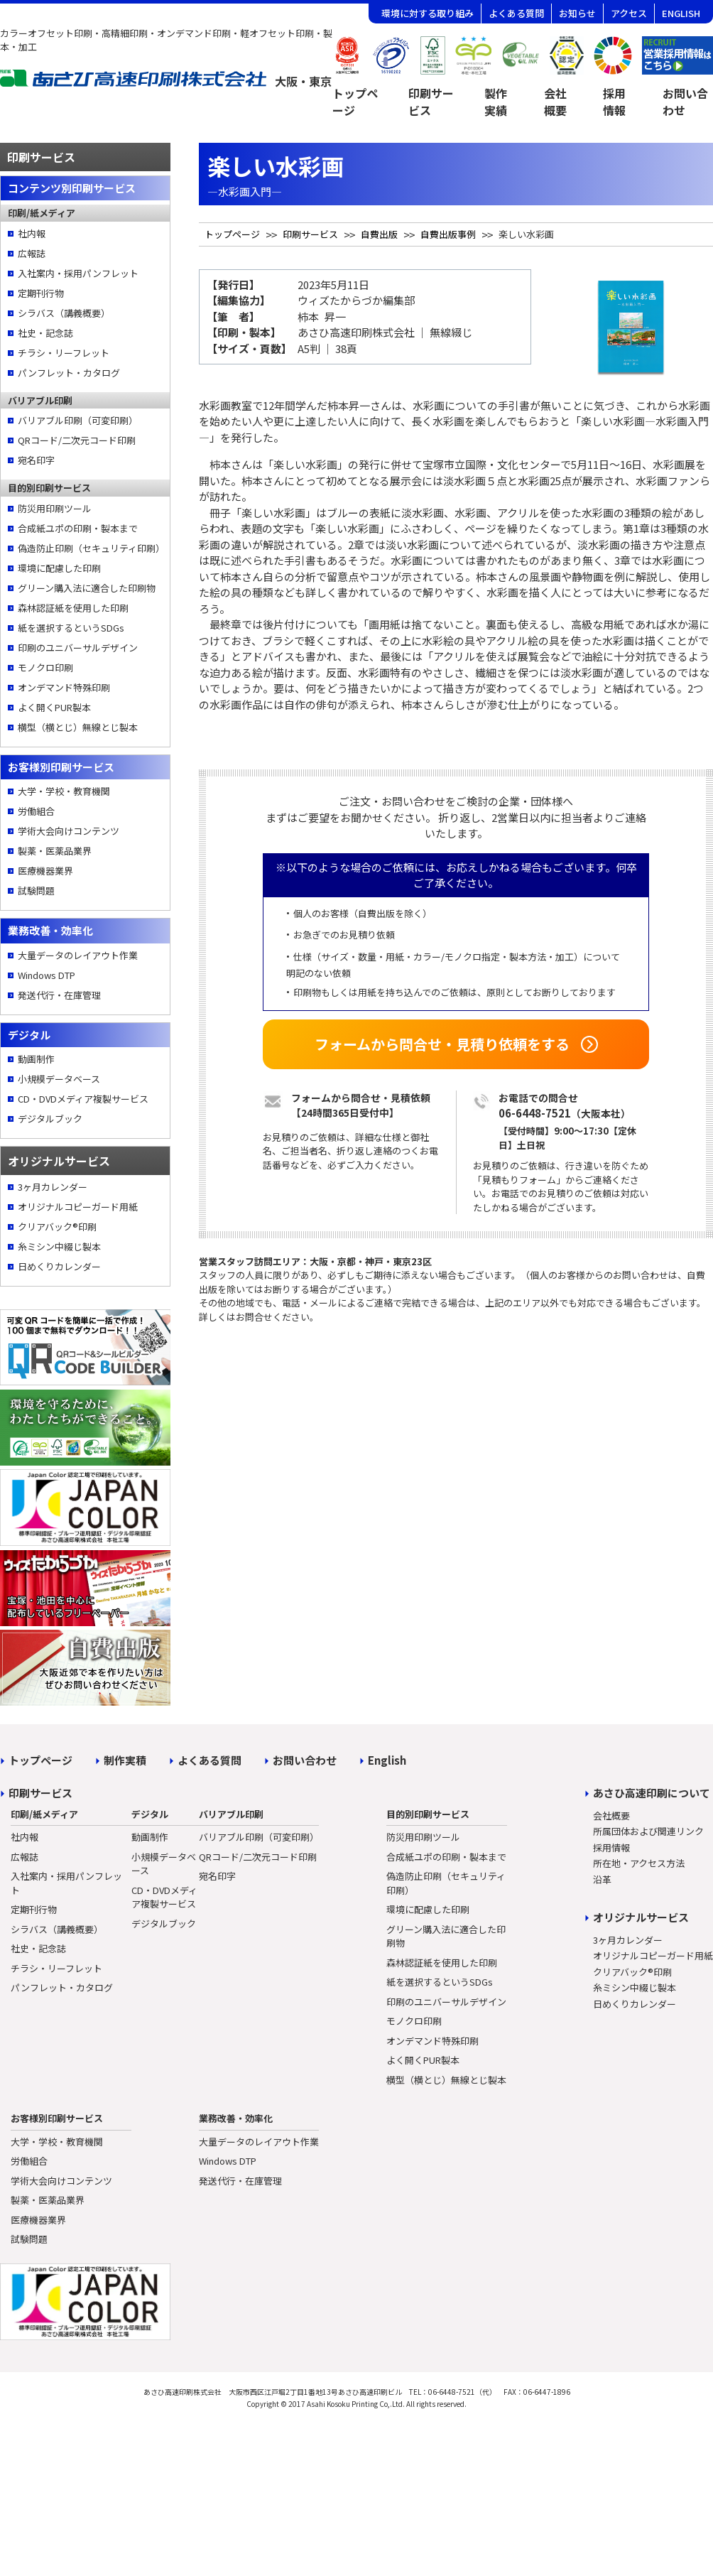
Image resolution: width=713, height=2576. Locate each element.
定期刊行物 (41, 293)
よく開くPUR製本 (54, 707)
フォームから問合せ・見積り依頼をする (442, 1044)
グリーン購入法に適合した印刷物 (87, 588)
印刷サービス (431, 102)
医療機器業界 (45, 870)
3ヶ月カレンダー (52, 1187)
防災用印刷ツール (55, 508)
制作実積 (125, 1760)
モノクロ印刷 (45, 667)
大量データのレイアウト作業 (78, 955)
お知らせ (577, 13)
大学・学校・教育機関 (64, 791)
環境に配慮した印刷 (59, 568)
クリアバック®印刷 (57, 1226)
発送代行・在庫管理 (59, 995)
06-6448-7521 (535, 1112)
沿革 (602, 1879)
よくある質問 (516, 13)
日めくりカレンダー (59, 1266)
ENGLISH (681, 13)
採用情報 (614, 102)
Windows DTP (46, 975)
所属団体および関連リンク (648, 1831)
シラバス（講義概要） (64, 313)
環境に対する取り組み (427, 13)
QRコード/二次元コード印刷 (77, 440)
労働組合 (36, 811)
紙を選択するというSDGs (71, 627)
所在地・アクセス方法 (639, 1863)
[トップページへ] (166, 82)
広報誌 (31, 253)
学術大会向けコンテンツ (68, 831)
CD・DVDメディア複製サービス (83, 1098)
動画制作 (36, 1059)
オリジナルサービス (641, 1917)
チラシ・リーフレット (63, 352)
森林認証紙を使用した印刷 (73, 608)
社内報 (31, 233)
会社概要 (555, 102)
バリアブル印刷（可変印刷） (78, 420)
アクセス (629, 13)
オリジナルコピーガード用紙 (78, 1206)
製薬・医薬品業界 (55, 850)
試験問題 (36, 890)
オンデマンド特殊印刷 (64, 687)
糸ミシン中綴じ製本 (59, 1246)
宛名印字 (36, 460)
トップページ (355, 102)
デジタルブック (50, 1118)
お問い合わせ (305, 1760)
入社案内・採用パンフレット (78, 273)
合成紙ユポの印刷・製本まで (78, 528)
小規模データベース (59, 1079)
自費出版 (379, 234)
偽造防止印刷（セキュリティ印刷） (90, 548)
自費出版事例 (448, 234)
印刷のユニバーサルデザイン (78, 647)
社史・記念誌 (45, 333)
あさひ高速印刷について (651, 1792)
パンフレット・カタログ (69, 372)
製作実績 (495, 102)
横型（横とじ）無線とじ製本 (78, 727)
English (387, 1760)
